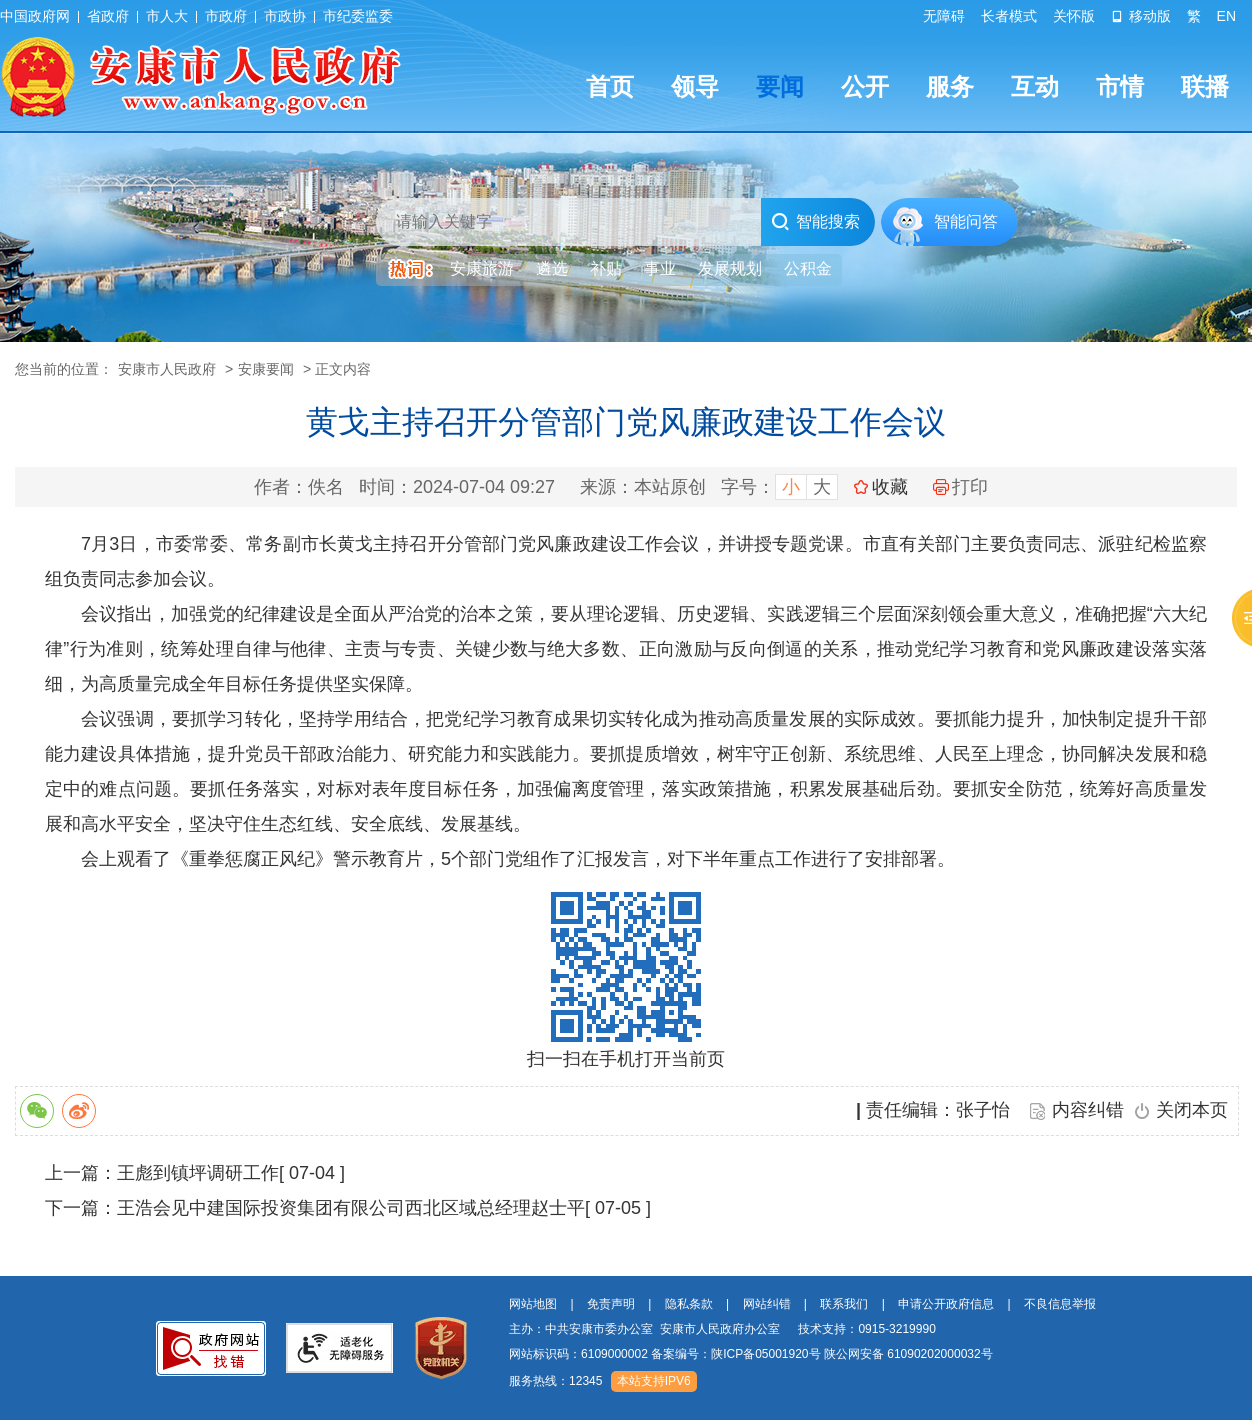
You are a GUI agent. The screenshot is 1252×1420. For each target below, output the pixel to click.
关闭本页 (1192, 1110)
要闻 (780, 86)
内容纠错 (1088, 1110)
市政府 (226, 16)
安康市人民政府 (167, 369)
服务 (950, 86)
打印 (960, 487)
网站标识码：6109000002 (751, 1354)
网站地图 (533, 1304)
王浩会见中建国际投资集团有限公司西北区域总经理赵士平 (351, 1208)
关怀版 (1074, 16)
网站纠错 (767, 1304)
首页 (610, 86)
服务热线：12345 (555, 1381)
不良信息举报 (1060, 1304)
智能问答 (966, 221)
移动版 (1141, 16)
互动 (1035, 86)
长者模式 (1009, 16)
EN (1226, 16)
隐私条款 (689, 1304)
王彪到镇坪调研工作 (198, 1173)
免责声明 (611, 1304)
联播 (1205, 86)
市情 (1120, 86)
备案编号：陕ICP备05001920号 (735, 1354)
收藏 (890, 487)
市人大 (167, 16)
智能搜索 (815, 222)
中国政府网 (35, 16)
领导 (695, 86)
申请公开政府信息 (946, 1304)
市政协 (285, 16)
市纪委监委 (358, 16)
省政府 (108, 16)
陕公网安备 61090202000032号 (908, 1354)
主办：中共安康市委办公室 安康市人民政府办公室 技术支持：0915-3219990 (722, 1329)
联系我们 (844, 1304)
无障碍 (944, 16)
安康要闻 (266, 369)
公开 (865, 86)
